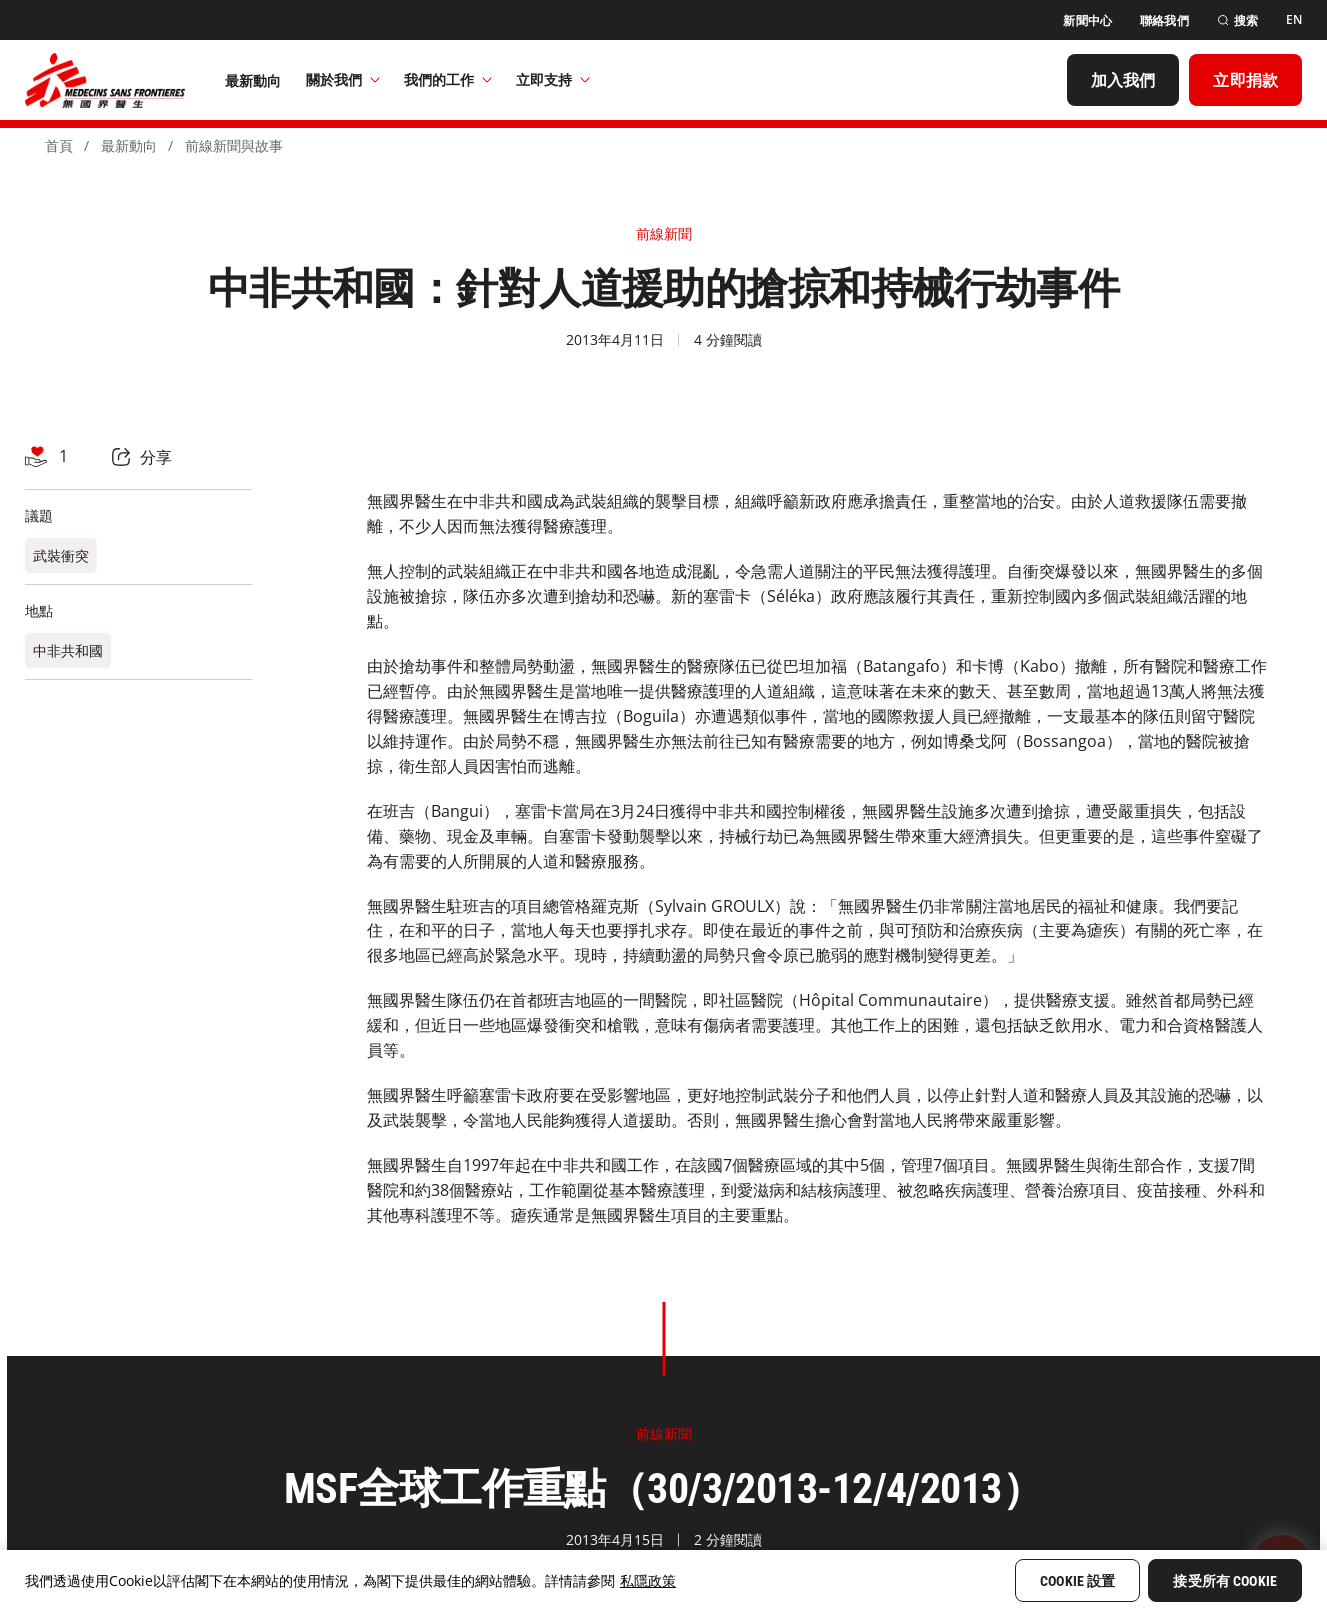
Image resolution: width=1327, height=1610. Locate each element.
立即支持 (553, 79)
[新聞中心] (1087, 20)
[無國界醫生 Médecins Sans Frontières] (105, 80)
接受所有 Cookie (1225, 1581)
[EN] (1294, 20)
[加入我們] (1123, 80)
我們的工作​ (448, 79)
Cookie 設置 (1077, 1581)
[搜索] (1237, 20)
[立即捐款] (1245, 80)
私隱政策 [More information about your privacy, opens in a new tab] (648, 1580)
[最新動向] (253, 80)
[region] (663, 1580)
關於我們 (343, 79)
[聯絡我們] (1164, 20)
